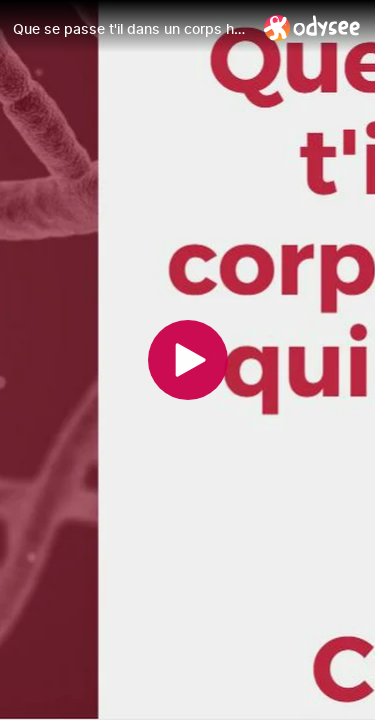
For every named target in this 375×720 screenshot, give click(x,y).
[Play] (188, 360)
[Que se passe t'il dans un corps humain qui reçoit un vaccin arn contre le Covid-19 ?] (130, 29)
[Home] (312, 27)
